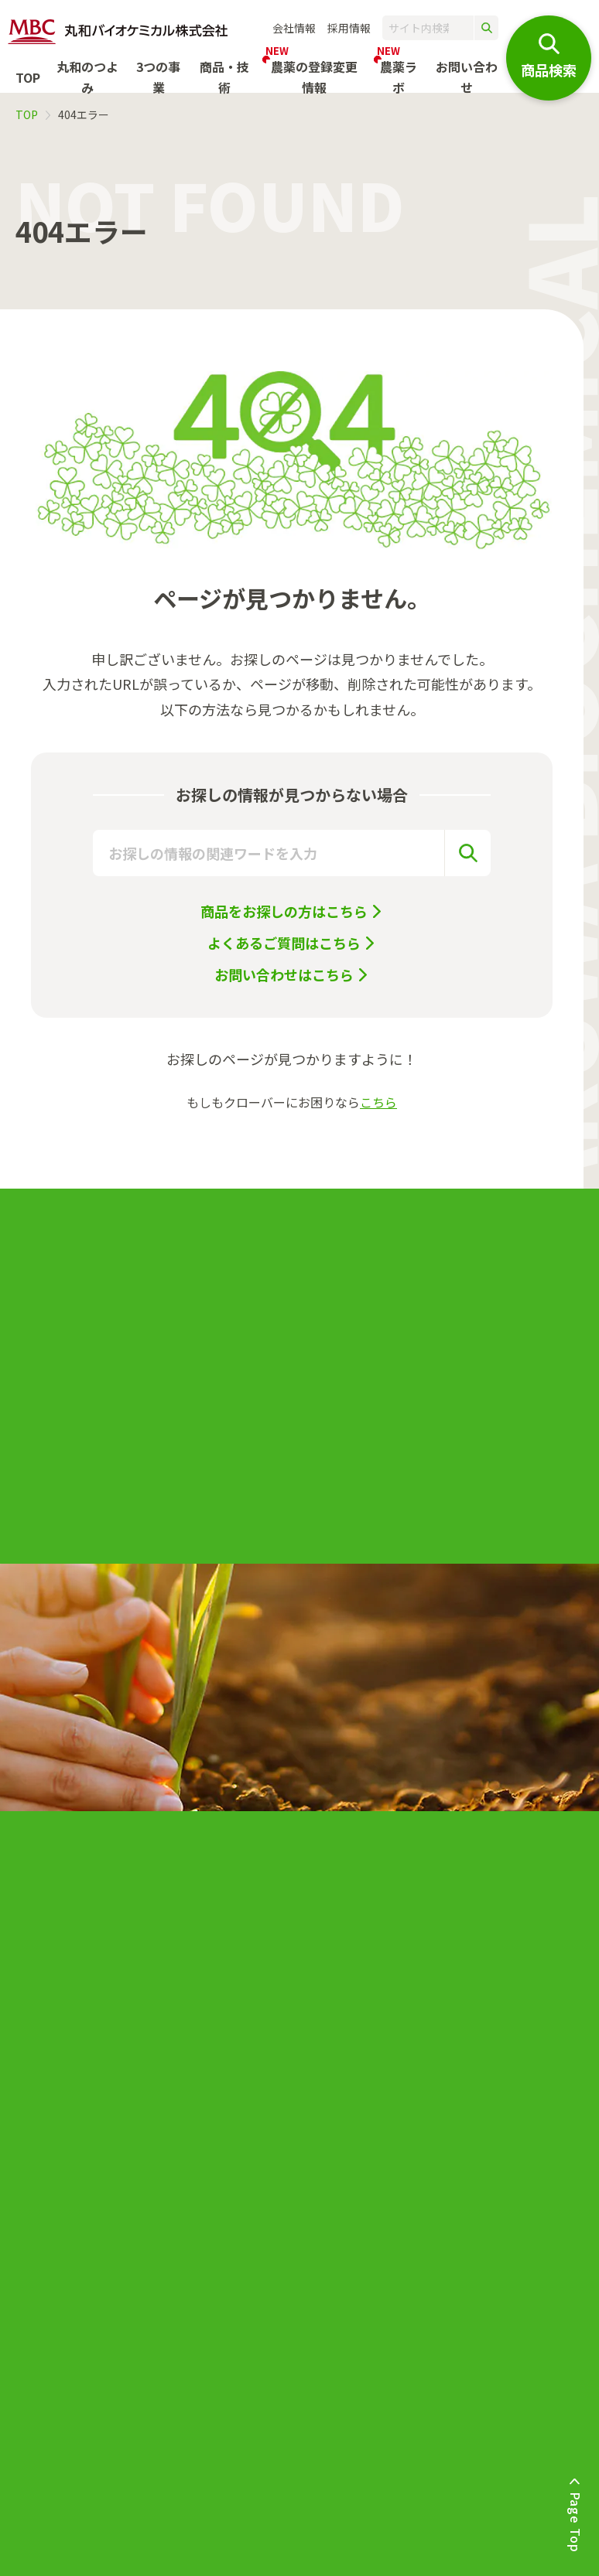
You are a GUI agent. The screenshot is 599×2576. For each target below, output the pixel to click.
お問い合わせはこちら (284, 974)
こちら (378, 1102)
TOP (27, 77)
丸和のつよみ (87, 77)
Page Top (575, 2521)
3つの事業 (158, 77)
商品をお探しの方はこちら (284, 911)
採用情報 (349, 28)
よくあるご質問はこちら (284, 943)
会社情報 (294, 28)
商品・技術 (224, 77)
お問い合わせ (467, 77)
